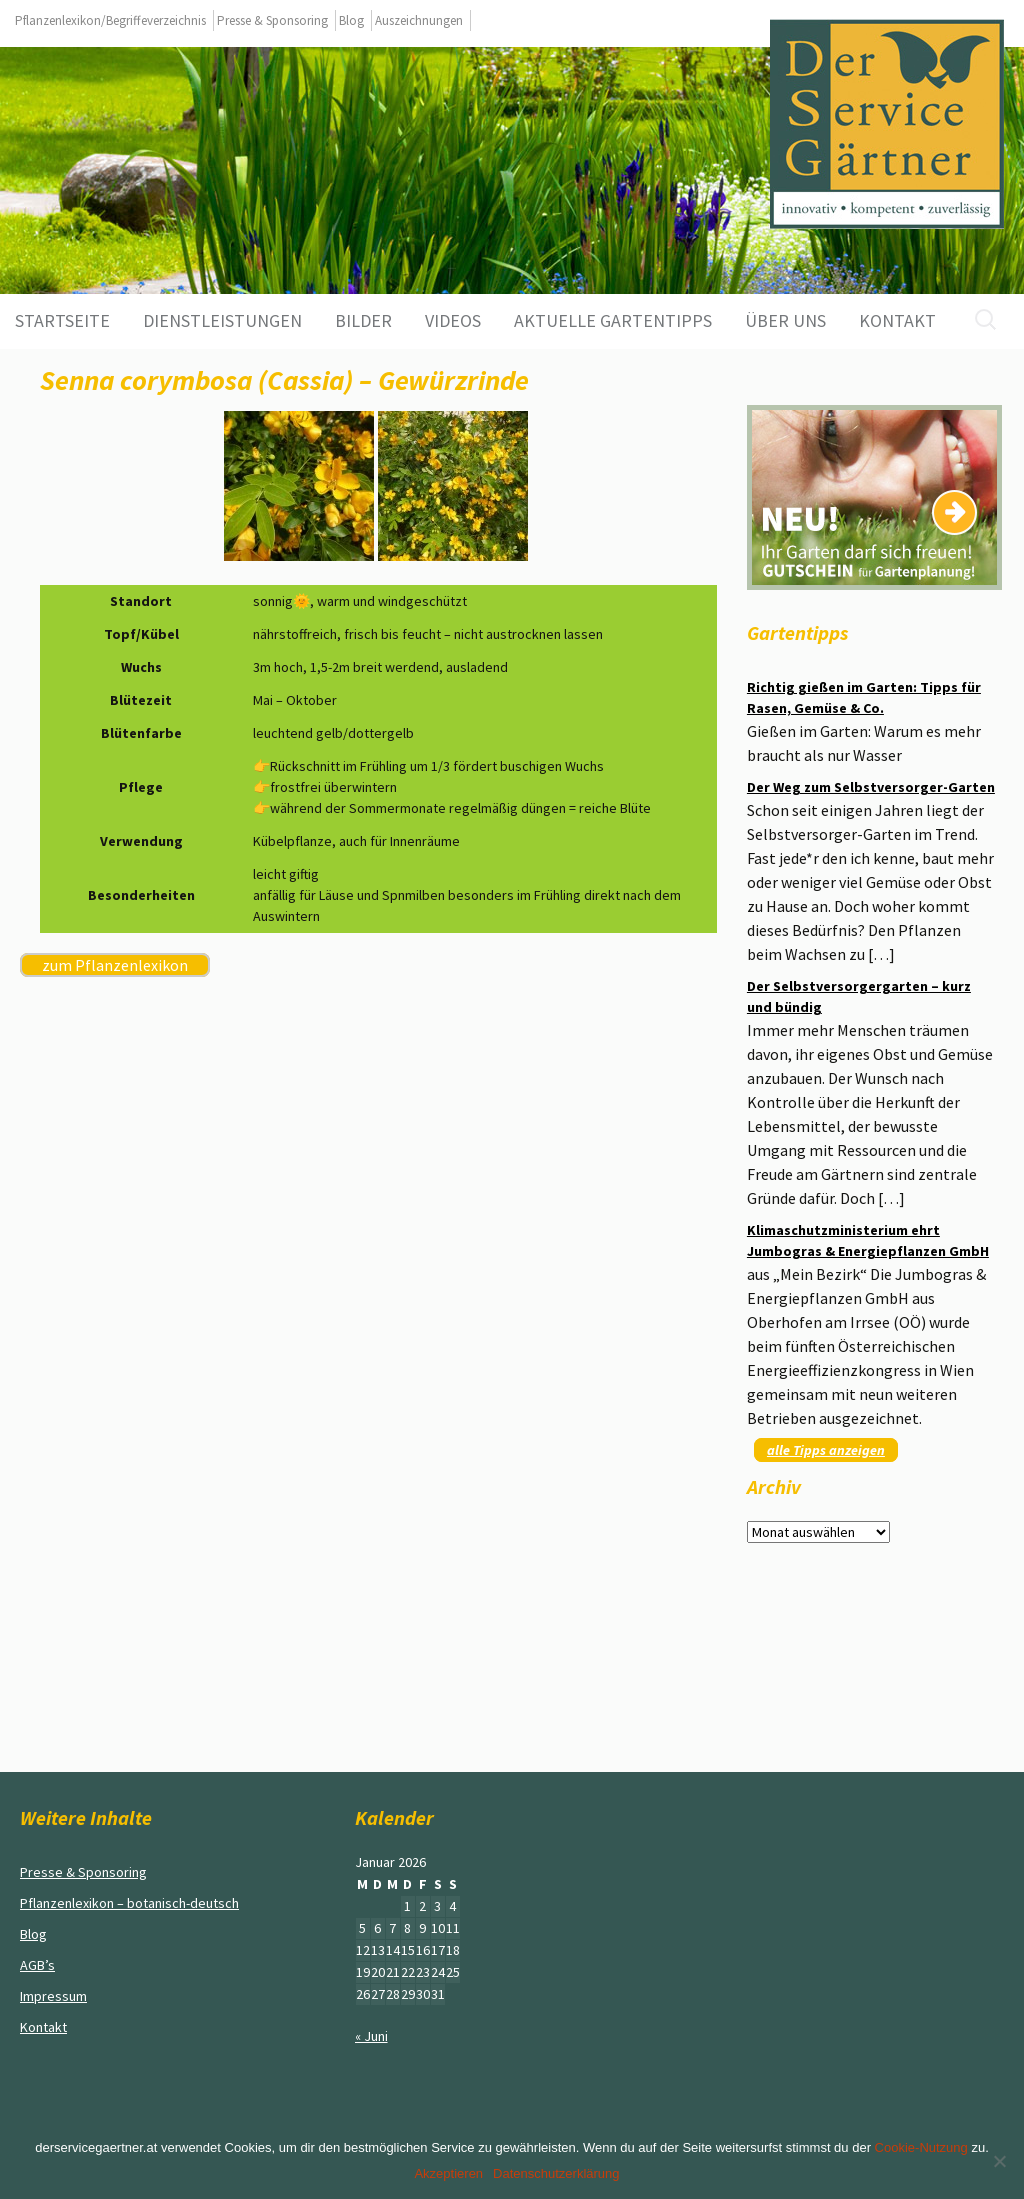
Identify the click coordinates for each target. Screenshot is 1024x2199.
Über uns (785, 320)
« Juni (371, 2036)
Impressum (53, 1996)
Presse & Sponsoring (272, 20)
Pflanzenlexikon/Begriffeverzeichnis (110, 20)
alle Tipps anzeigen (826, 1450)
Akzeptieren (448, 2173)
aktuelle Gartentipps (613, 320)
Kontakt (897, 320)
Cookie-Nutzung (921, 2147)
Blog (351, 20)
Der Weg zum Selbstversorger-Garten (871, 787)
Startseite (62, 320)
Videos (453, 320)
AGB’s (37, 1965)
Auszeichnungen (419, 20)
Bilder (363, 320)
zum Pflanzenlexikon (115, 965)
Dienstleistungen (222, 320)
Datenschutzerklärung (556, 2173)
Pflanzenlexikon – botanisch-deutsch (129, 1903)
